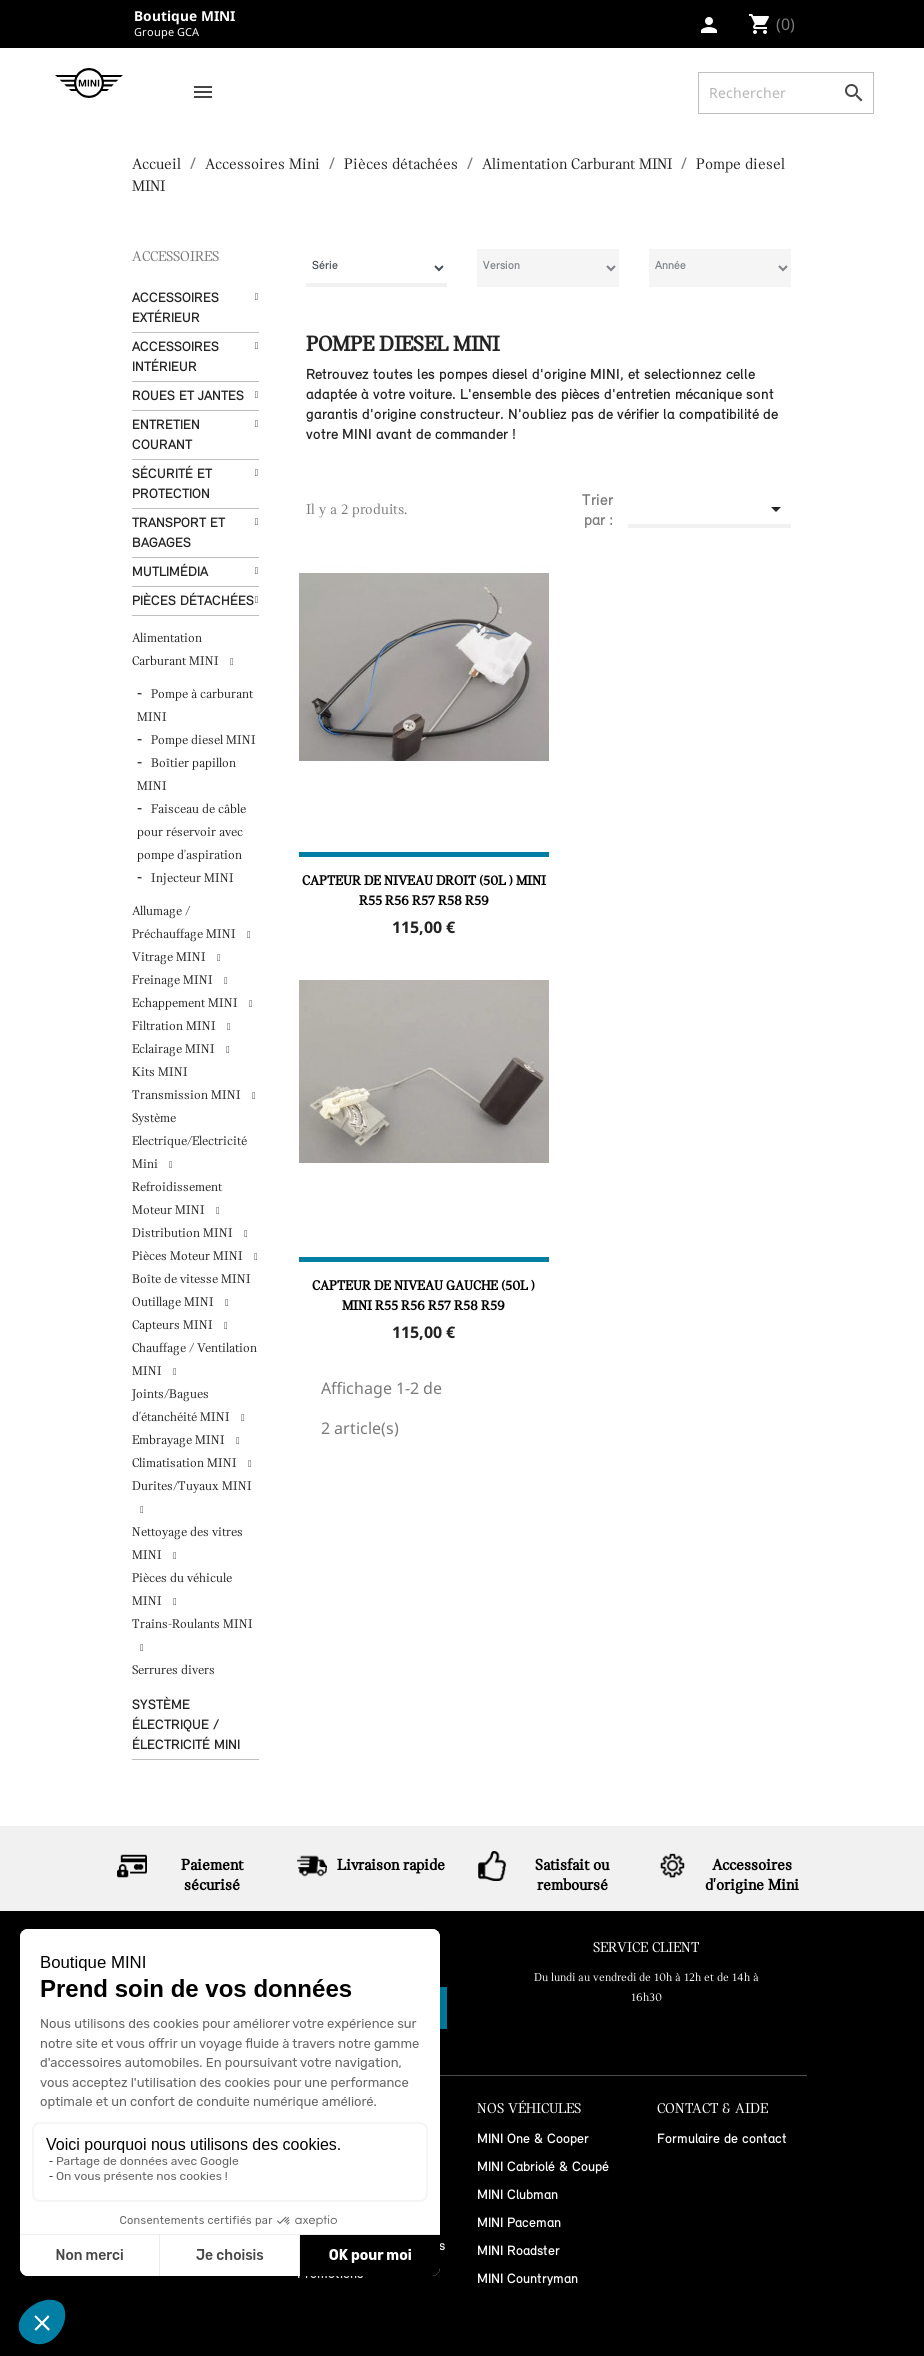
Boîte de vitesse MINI (191, 1279)
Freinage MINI (174, 980)
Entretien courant (166, 435)
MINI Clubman (517, 2195)
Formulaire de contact (722, 2139)
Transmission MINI (188, 1095)
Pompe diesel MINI (203, 740)
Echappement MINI (186, 1003)
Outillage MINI (174, 1302)
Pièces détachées (193, 601)
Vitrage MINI (170, 957)
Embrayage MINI (180, 1440)
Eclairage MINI (175, 1049)
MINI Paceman (519, 2223)
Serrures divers (173, 1670)
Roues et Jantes (188, 396)
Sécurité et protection (172, 484)
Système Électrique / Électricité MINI (186, 1725)
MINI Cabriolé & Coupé (543, 2167)
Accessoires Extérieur (175, 308)
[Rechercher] (786, 93)
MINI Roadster (518, 2251)
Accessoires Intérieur (175, 357)
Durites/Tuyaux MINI (192, 1486)
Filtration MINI (175, 1026)
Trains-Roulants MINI (192, 1624)
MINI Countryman (527, 2279)
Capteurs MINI (174, 1325)
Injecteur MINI (192, 878)
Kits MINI (160, 1072)
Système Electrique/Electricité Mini (189, 1141)
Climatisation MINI (186, 1463)
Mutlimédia (170, 572)
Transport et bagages (178, 533)
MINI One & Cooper (533, 2139)
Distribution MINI (184, 1233)
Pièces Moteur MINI (189, 1256)
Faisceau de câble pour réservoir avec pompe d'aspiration (191, 832)
